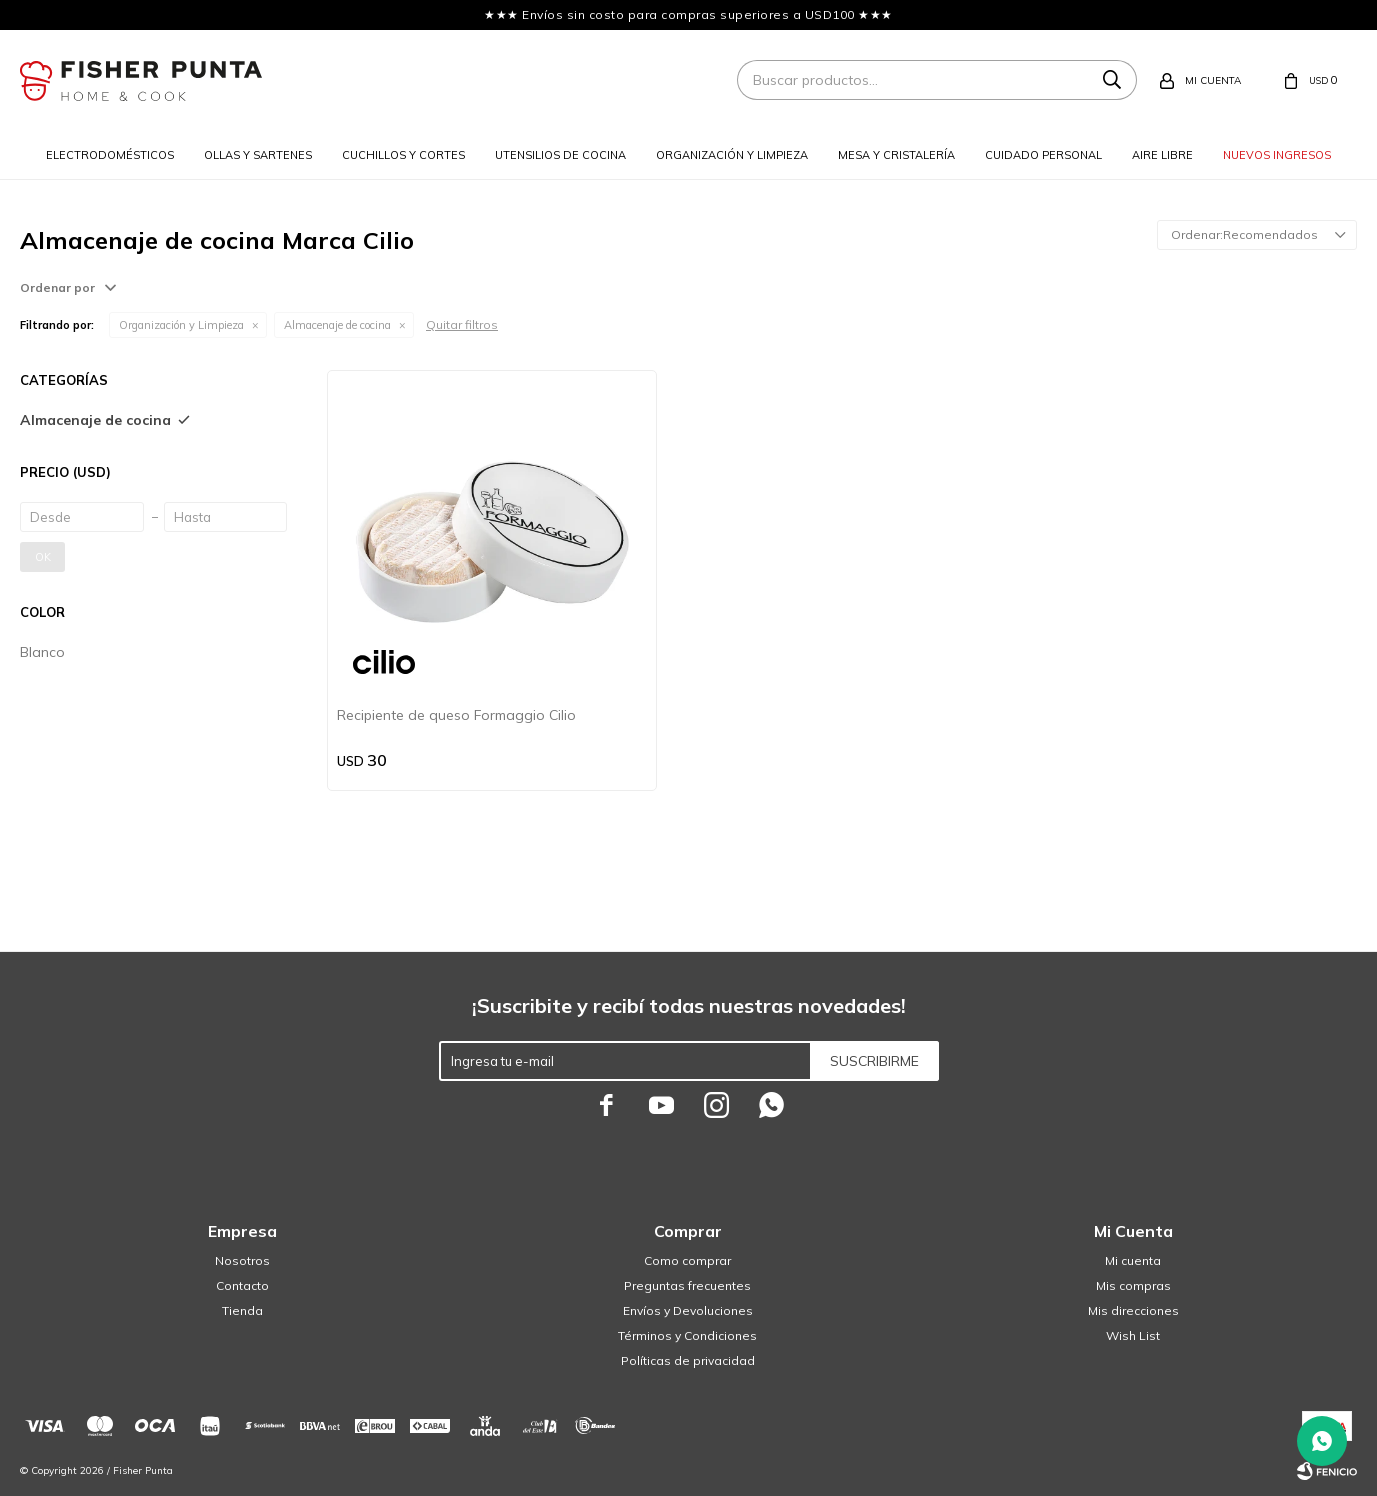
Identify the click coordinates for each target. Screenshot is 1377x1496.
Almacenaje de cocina (337, 325)
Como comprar (687, 1260)
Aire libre (1162, 155)
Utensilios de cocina (560, 155)
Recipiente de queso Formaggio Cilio (456, 715)
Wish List (1133, 1335)
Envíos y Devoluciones (688, 1310)
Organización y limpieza (732, 155)
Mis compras (1133, 1285)
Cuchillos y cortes (403, 155)
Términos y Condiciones (687, 1335)
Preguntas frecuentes (687, 1285)
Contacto (242, 1285)
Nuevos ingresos (1277, 155)
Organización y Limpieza (181, 325)
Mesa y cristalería (896, 155)
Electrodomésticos (110, 155)
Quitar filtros (462, 324)
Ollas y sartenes (258, 155)
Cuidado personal (1043, 155)
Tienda (242, 1310)
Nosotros (242, 1260)
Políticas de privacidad (688, 1360)
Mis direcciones (1133, 1310)
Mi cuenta (1133, 1260)
